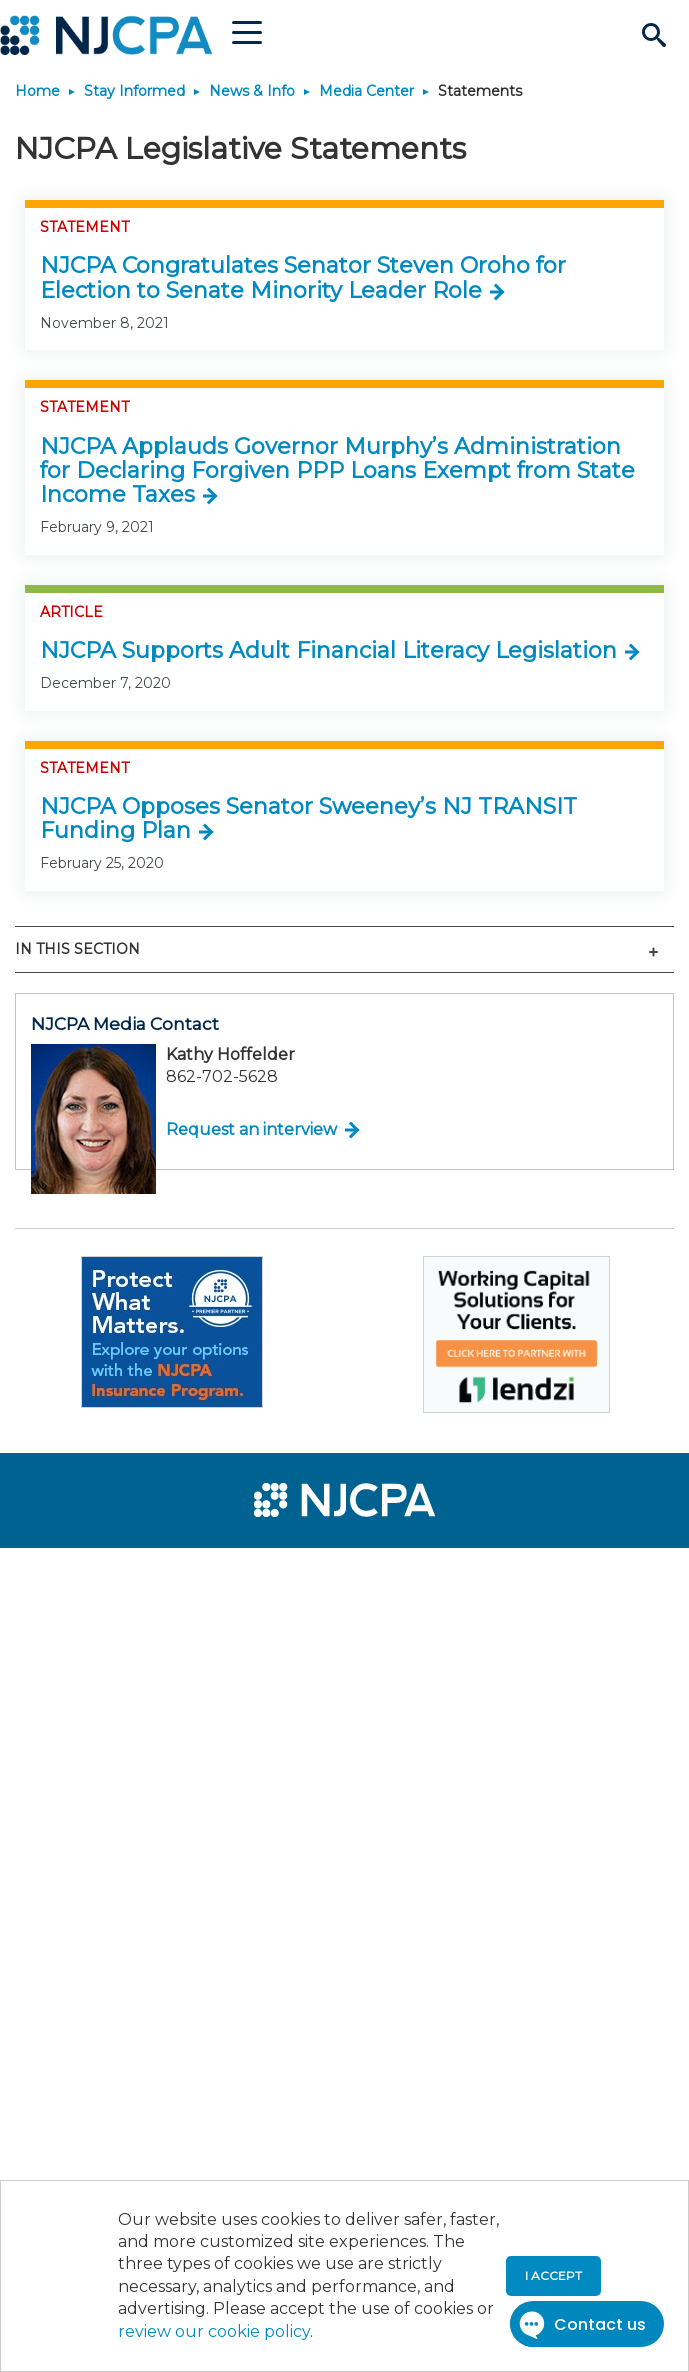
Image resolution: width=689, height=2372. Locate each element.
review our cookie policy (214, 2331)
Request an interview (251, 1129)
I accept (553, 2275)
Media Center (366, 91)
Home (37, 91)
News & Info (252, 91)
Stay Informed (134, 91)
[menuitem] (88, 1576)
